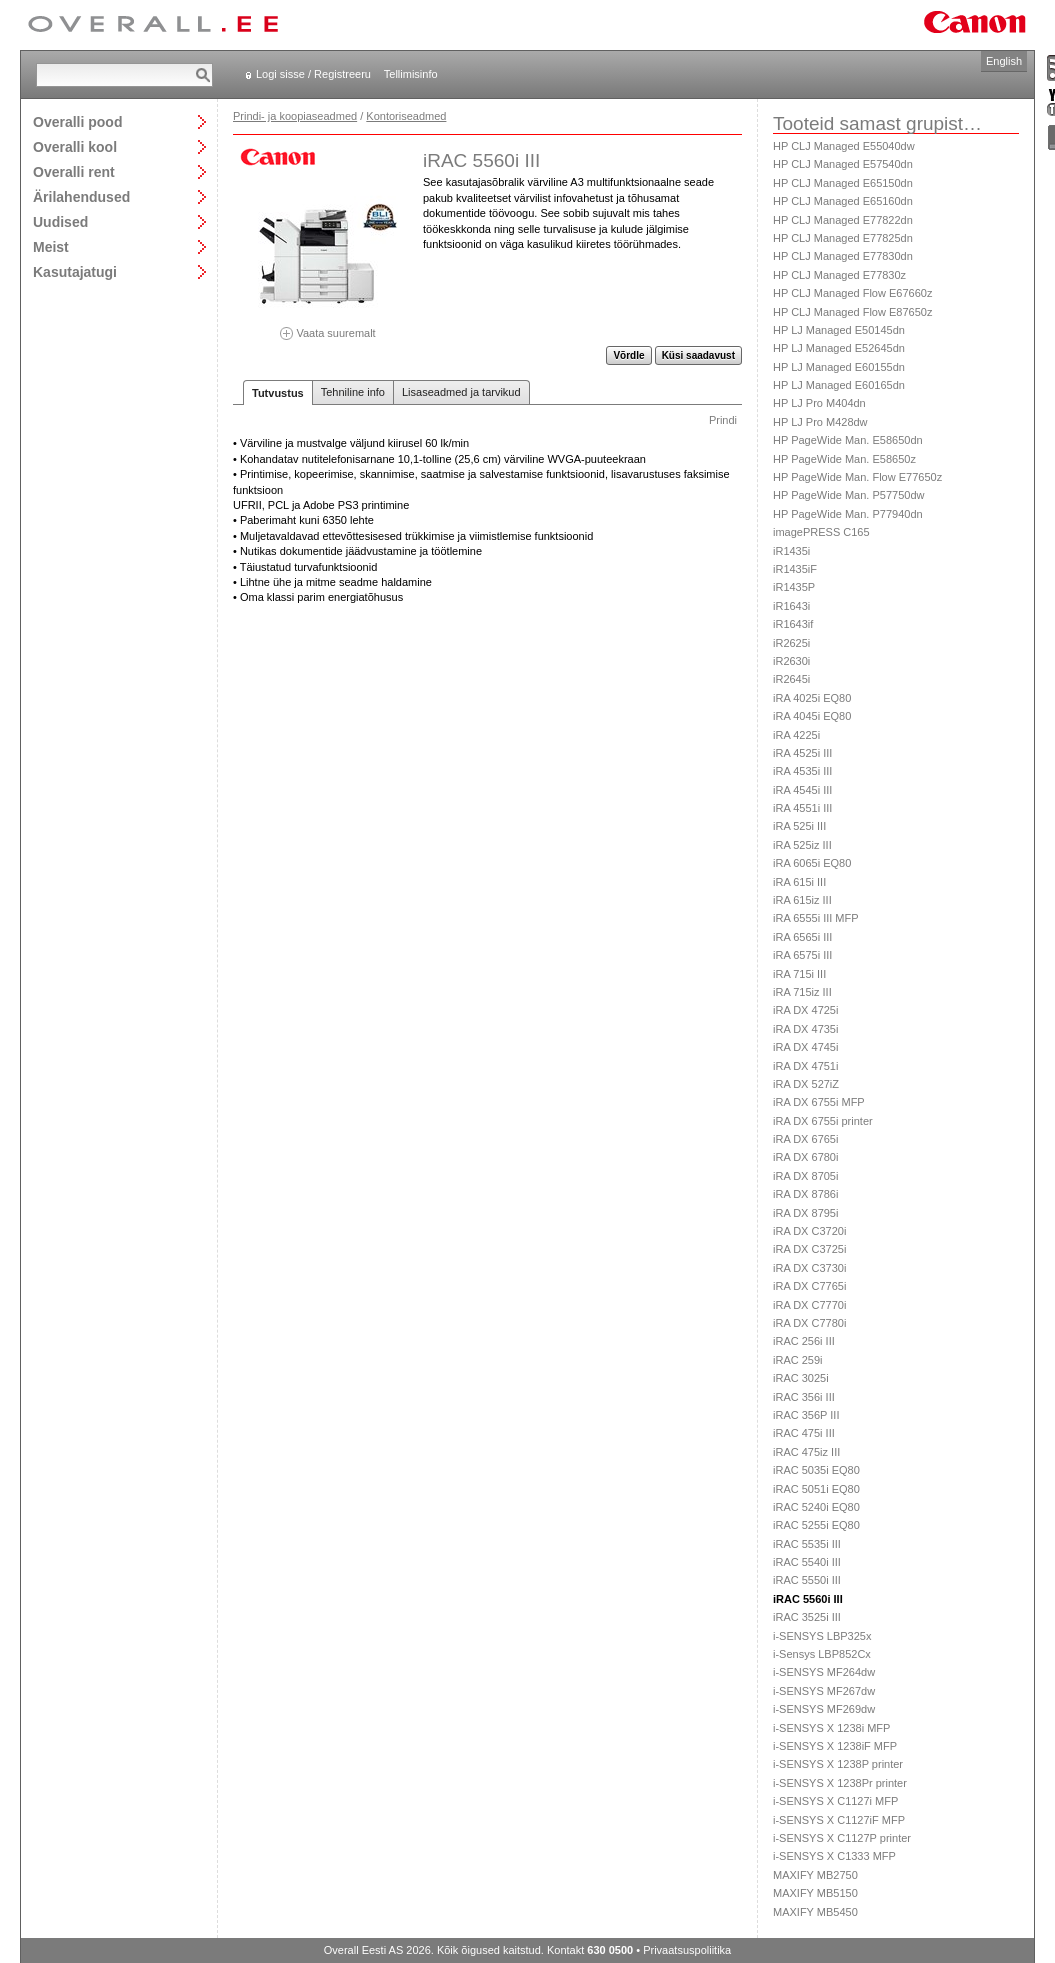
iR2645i (791, 679)
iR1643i (791, 606)
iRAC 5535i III (807, 1544)
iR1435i (791, 551)
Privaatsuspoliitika (687, 1950)
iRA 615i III (799, 882)
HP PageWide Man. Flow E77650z (857, 477)
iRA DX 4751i (805, 1066)
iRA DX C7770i (809, 1305)
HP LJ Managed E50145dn (839, 330)
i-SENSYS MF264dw (824, 1672)
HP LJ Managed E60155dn (839, 367)
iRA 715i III (799, 974)
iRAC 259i (798, 1360)
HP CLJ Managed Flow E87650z (852, 312)
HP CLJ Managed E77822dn (843, 220)
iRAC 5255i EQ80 (816, 1525)
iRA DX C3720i (809, 1231)
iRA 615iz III (802, 900)
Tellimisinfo (411, 74)
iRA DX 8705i (805, 1176)
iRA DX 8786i (805, 1194)
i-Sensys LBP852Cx (822, 1654)
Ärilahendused (81, 196)
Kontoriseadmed (406, 116)
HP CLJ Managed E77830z (839, 275)
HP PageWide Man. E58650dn (848, 440)
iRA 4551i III (802, 808)
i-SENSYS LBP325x (822, 1636)
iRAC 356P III (806, 1415)
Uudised (60, 221)
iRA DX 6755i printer (823, 1121)
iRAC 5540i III (807, 1562)
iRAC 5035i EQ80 (816, 1470)
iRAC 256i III (804, 1341)
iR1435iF (795, 569)
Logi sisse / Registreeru (313, 74)
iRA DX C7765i (809, 1286)
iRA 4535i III (802, 771)
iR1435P (794, 587)
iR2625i (791, 643)
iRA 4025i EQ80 (812, 698)
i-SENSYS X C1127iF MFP (839, 1820)
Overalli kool (75, 146)
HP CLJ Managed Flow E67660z (852, 293)
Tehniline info (353, 392)
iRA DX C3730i (809, 1268)
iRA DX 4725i (805, 1010)
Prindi (723, 420)
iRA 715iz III (802, 992)
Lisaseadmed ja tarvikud (461, 392)
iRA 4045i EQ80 (812, 716)
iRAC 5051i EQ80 (816, 1489)
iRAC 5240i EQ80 (816, 1507)
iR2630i (791, 661)
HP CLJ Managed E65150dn (843, 183)
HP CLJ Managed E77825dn (843, 238)
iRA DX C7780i (809, 1323)
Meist (51, 246)
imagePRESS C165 (821, 532)
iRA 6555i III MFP (816, 918)
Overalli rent (74, 171)
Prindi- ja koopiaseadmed (295, 116)
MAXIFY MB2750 (815, 1875)
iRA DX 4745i (805, 1047)
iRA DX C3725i (809, 1249)
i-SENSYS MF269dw (824, 1709)
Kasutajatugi (75, 271)
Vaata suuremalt (328, 326)
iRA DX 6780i (805, 1157)
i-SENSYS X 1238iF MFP (835, 1746)
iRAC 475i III (804, 1433)
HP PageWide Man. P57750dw (848, 495)
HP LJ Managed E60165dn (839, 385)
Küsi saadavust (698, 355)
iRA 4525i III (802, 753)
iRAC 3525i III (807, 1617)
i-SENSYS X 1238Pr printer (840, 1783)
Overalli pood (77, 121)
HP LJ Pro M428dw (820, 422)
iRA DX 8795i (805, 1213)
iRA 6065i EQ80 (812, 863)
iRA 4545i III (802, 790)
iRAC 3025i (801, 1378)
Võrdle (628, 355)
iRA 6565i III (802, 937)
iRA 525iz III (802, 845)
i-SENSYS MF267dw (824, 1691)
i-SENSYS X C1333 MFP (834, 1856)
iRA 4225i (796, 735)
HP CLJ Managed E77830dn (843, 256)
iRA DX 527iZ (806, 1084)
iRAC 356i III (804, 1397)
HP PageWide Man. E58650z (844, 459)
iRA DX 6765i (805, 1139)
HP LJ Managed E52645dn (839, 348)
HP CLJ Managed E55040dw (844, 146)
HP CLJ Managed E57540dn (843, 164)
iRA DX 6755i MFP (819, 1102)
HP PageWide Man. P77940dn (848, 514)
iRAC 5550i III (807, 1580)
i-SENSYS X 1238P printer (838, 1764)
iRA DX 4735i (805, 1029)
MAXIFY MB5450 (815, 1912)
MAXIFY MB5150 (815, 1893)
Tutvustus (278, 393)
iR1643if (793, 624)
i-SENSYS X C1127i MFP (835, 1801)
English (1004, 61)
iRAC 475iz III (806, 1452)
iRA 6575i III (802, 955)
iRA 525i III (799, 826)
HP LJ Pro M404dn (819, 403)
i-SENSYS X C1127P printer (842, 1838)
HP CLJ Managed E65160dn (843, 201)
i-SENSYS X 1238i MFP (831, 1728)
